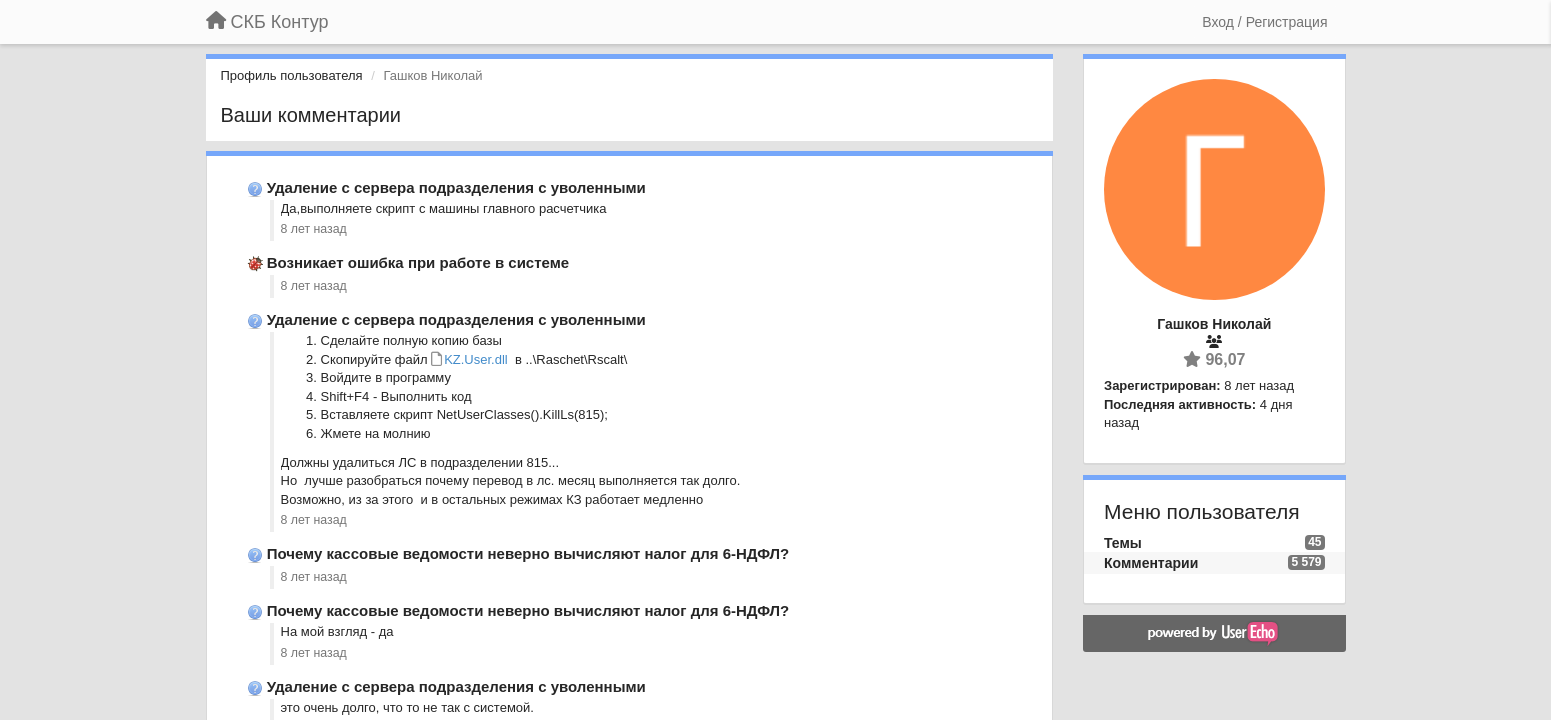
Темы (1123, 543)
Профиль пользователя (292, 75)
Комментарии (1151, 563)
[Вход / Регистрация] (1264, 22)
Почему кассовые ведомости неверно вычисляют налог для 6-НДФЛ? (528, 553)
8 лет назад (314, 229)
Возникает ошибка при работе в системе (418, 262)
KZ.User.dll (476, 359)
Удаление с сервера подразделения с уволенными (456, 187)
